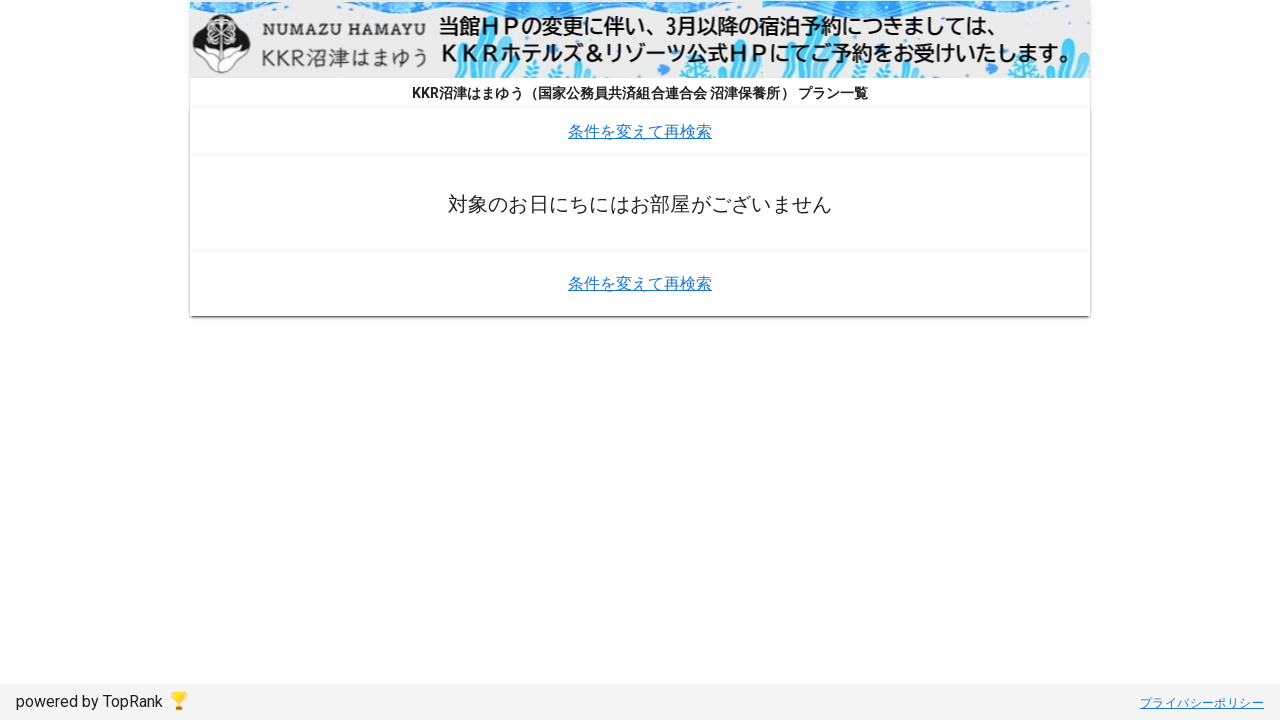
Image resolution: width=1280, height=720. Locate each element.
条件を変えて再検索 (640, 131)
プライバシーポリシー (1202, 703)
